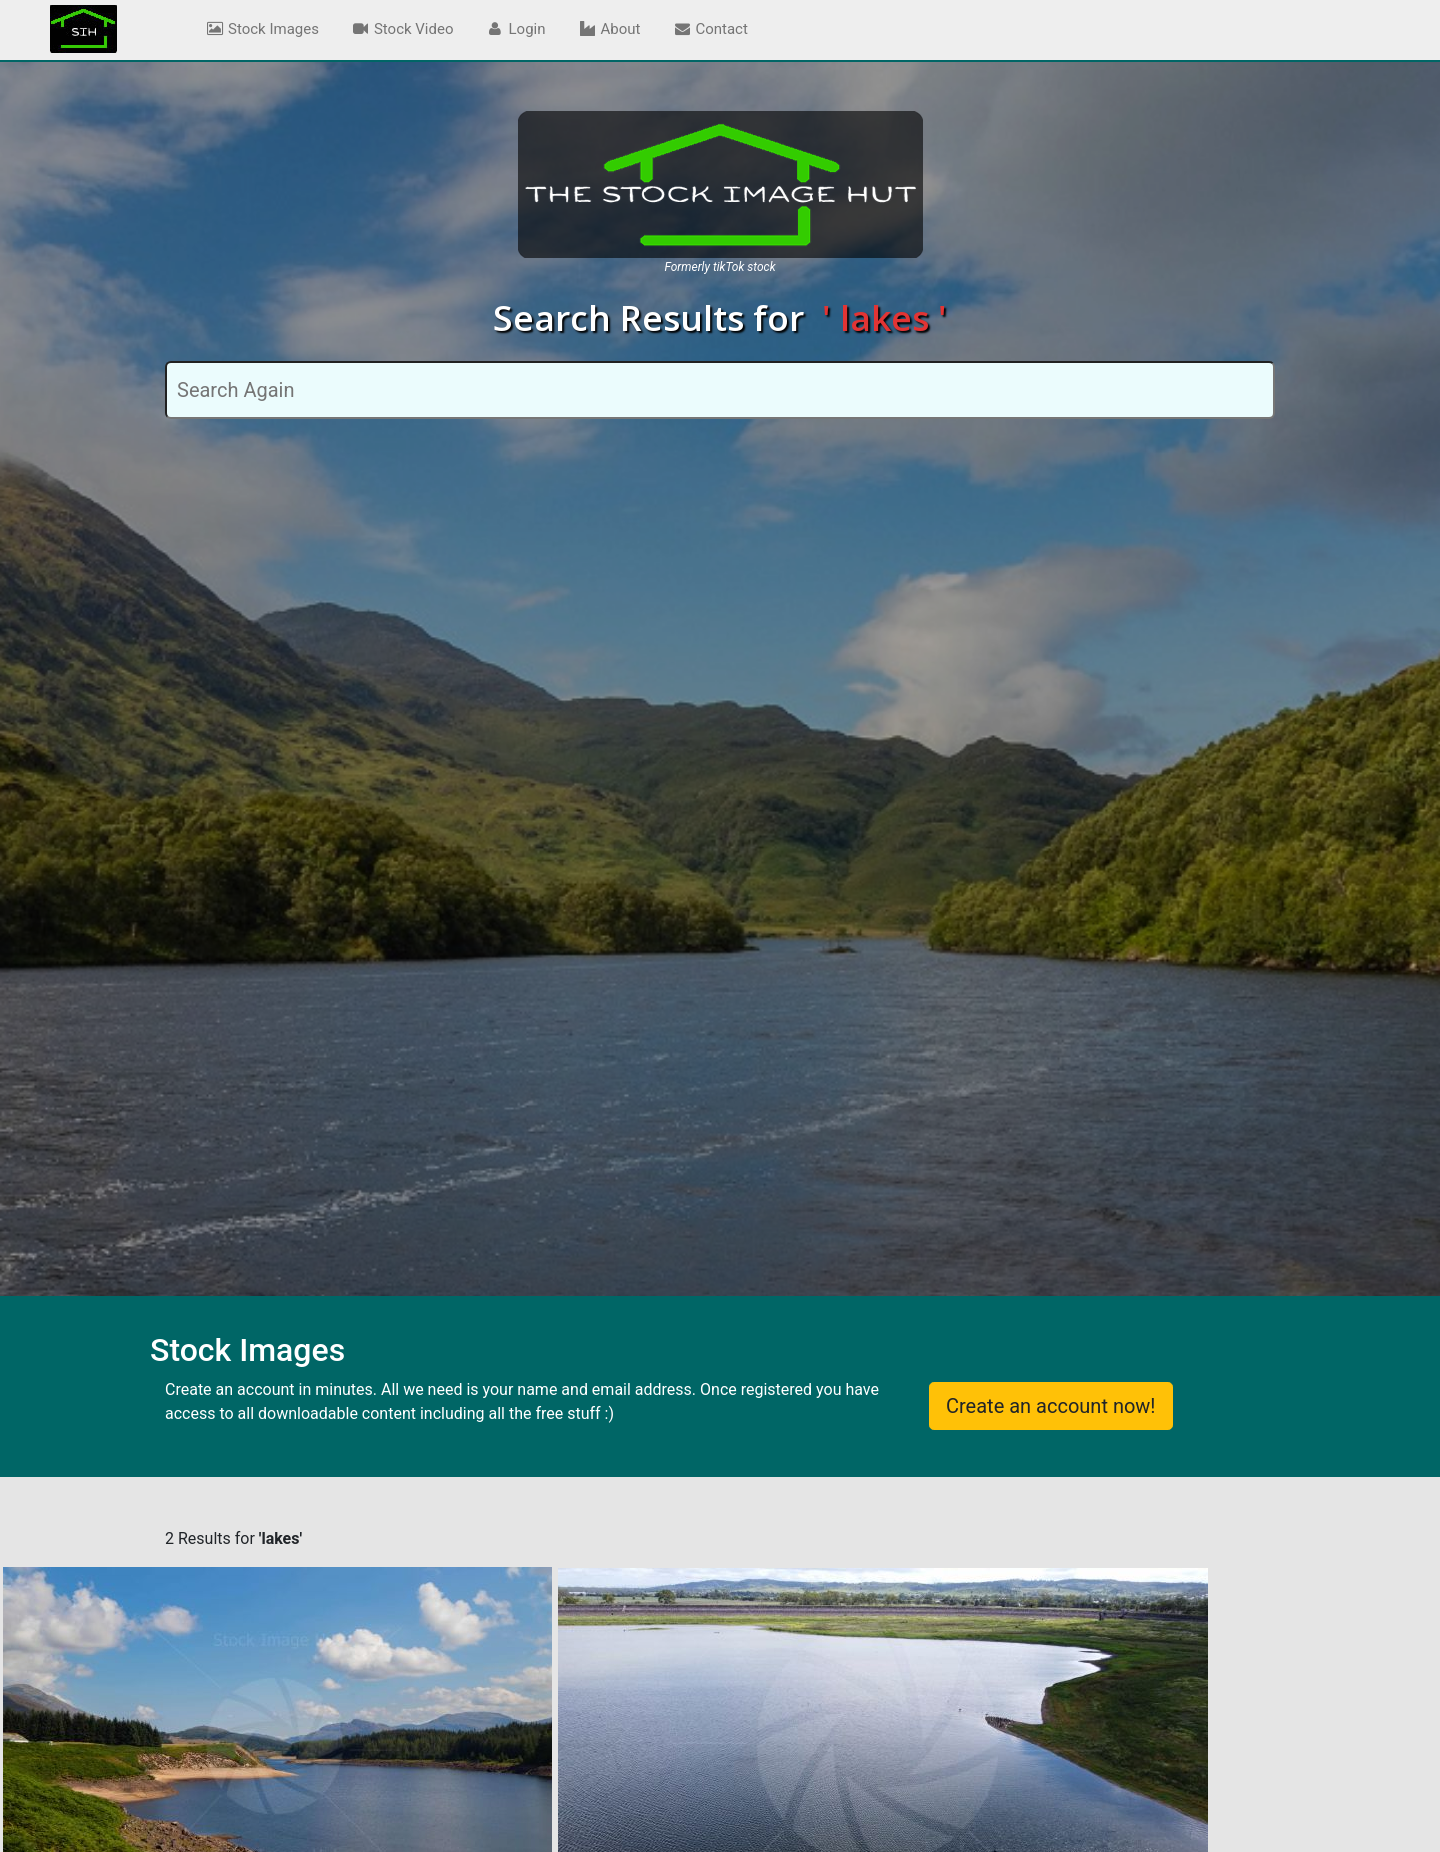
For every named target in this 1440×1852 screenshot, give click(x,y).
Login (516, 29)
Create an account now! (1051, 1406)
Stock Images (262, 29)
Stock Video (402, 29)
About (609, 29)
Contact (709, 29)
